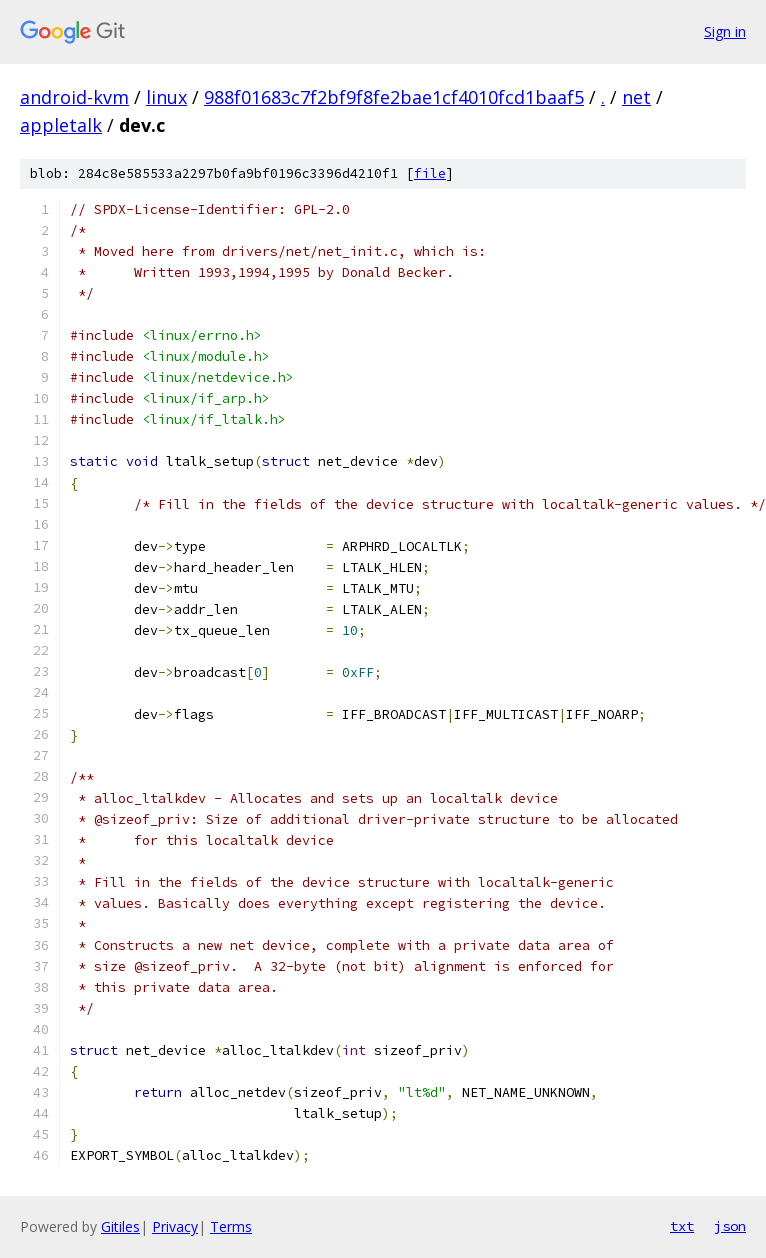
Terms (231, 1226)
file (430, 173)
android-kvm (74, 97)
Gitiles (120, 1226)
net (636, 97)
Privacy (175, 1226)
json (730, 1226)
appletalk (61, 125)
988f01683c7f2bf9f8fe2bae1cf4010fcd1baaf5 (394, 97)
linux (166, 97)
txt (682, 1226)
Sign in (725, 31)
